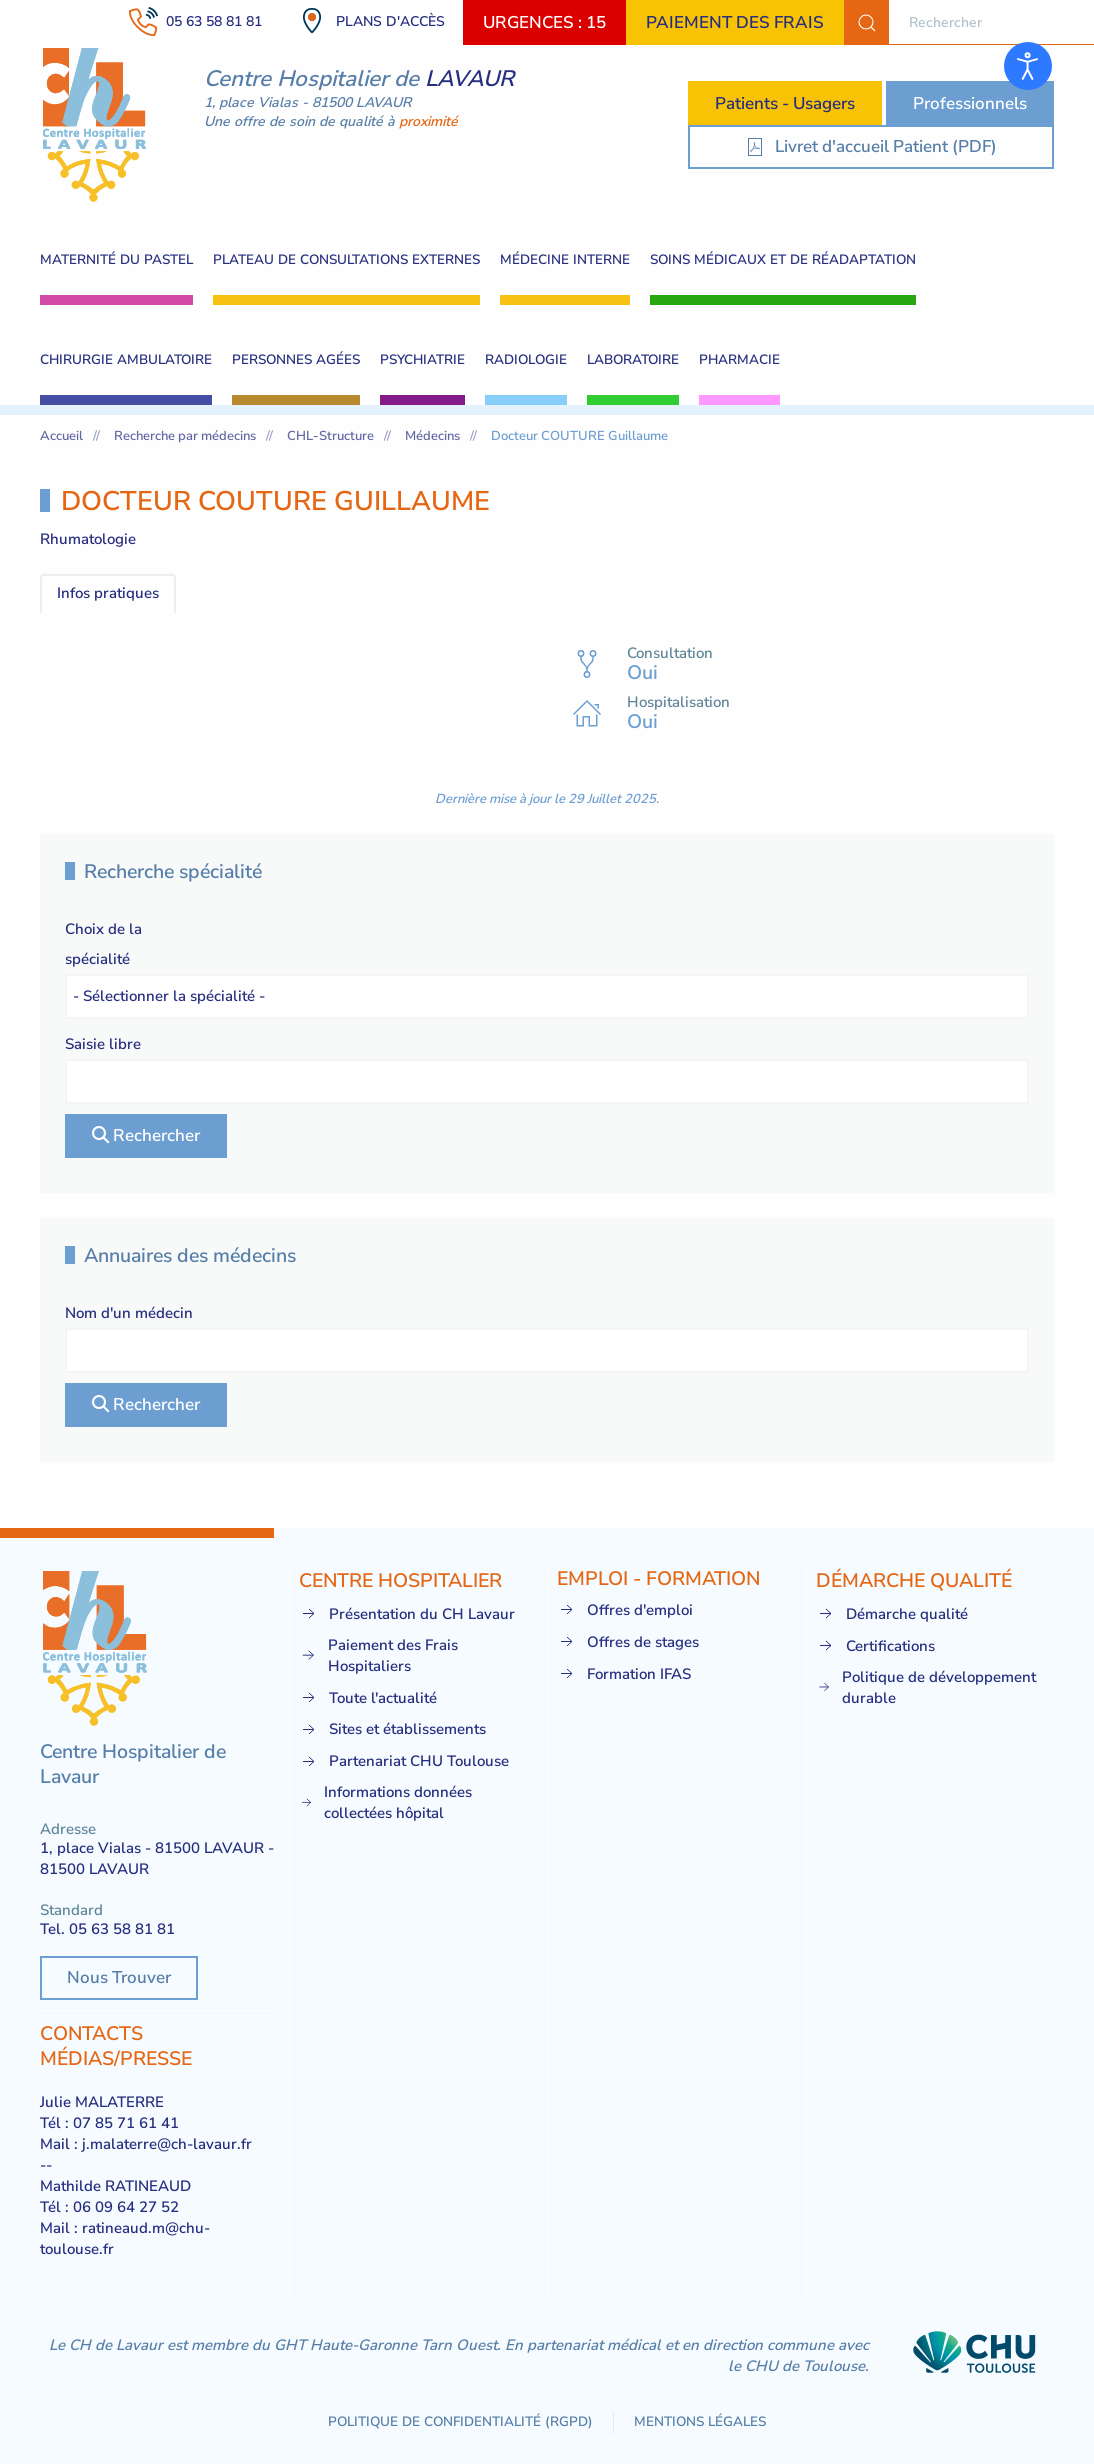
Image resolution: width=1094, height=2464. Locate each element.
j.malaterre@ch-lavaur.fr (167, 2144)
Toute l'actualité (368, 1698)
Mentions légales (700, 2422)
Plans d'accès (371, 21)
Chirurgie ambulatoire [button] (126, 359)
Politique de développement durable (926, 1687)
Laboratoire (633, 359)
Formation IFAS (624, 1674)
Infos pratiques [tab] (108, 593)
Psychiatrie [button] (422, 359)
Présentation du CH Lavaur (407, 1614)
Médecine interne (565, 259)
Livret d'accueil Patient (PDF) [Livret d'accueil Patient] (871, 146)
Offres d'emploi (625, 1610)
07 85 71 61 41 (126, 2123)
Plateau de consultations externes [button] (346, 259)
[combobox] (969, 22)
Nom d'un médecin (129, 1313)
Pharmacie (739, 359)
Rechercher (146, 1135)
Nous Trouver (119, 1977)
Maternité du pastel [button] (116, 259)
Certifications (875, 1646)
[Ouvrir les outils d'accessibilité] (1028, 66)
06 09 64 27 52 (126, 2207)
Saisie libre (103, 1044)
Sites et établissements (392, 1729)
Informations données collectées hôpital (386, 1802)
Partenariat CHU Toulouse (404, 1761)
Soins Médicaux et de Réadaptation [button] (783, 259)
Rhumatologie (88, 539)
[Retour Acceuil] (94, 125)
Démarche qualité (892, 1614)
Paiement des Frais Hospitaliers (378, 1655)
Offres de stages (628, 1642)
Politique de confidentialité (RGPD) (460, 2422)
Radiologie (526, 359)
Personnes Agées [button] (296, 359)
